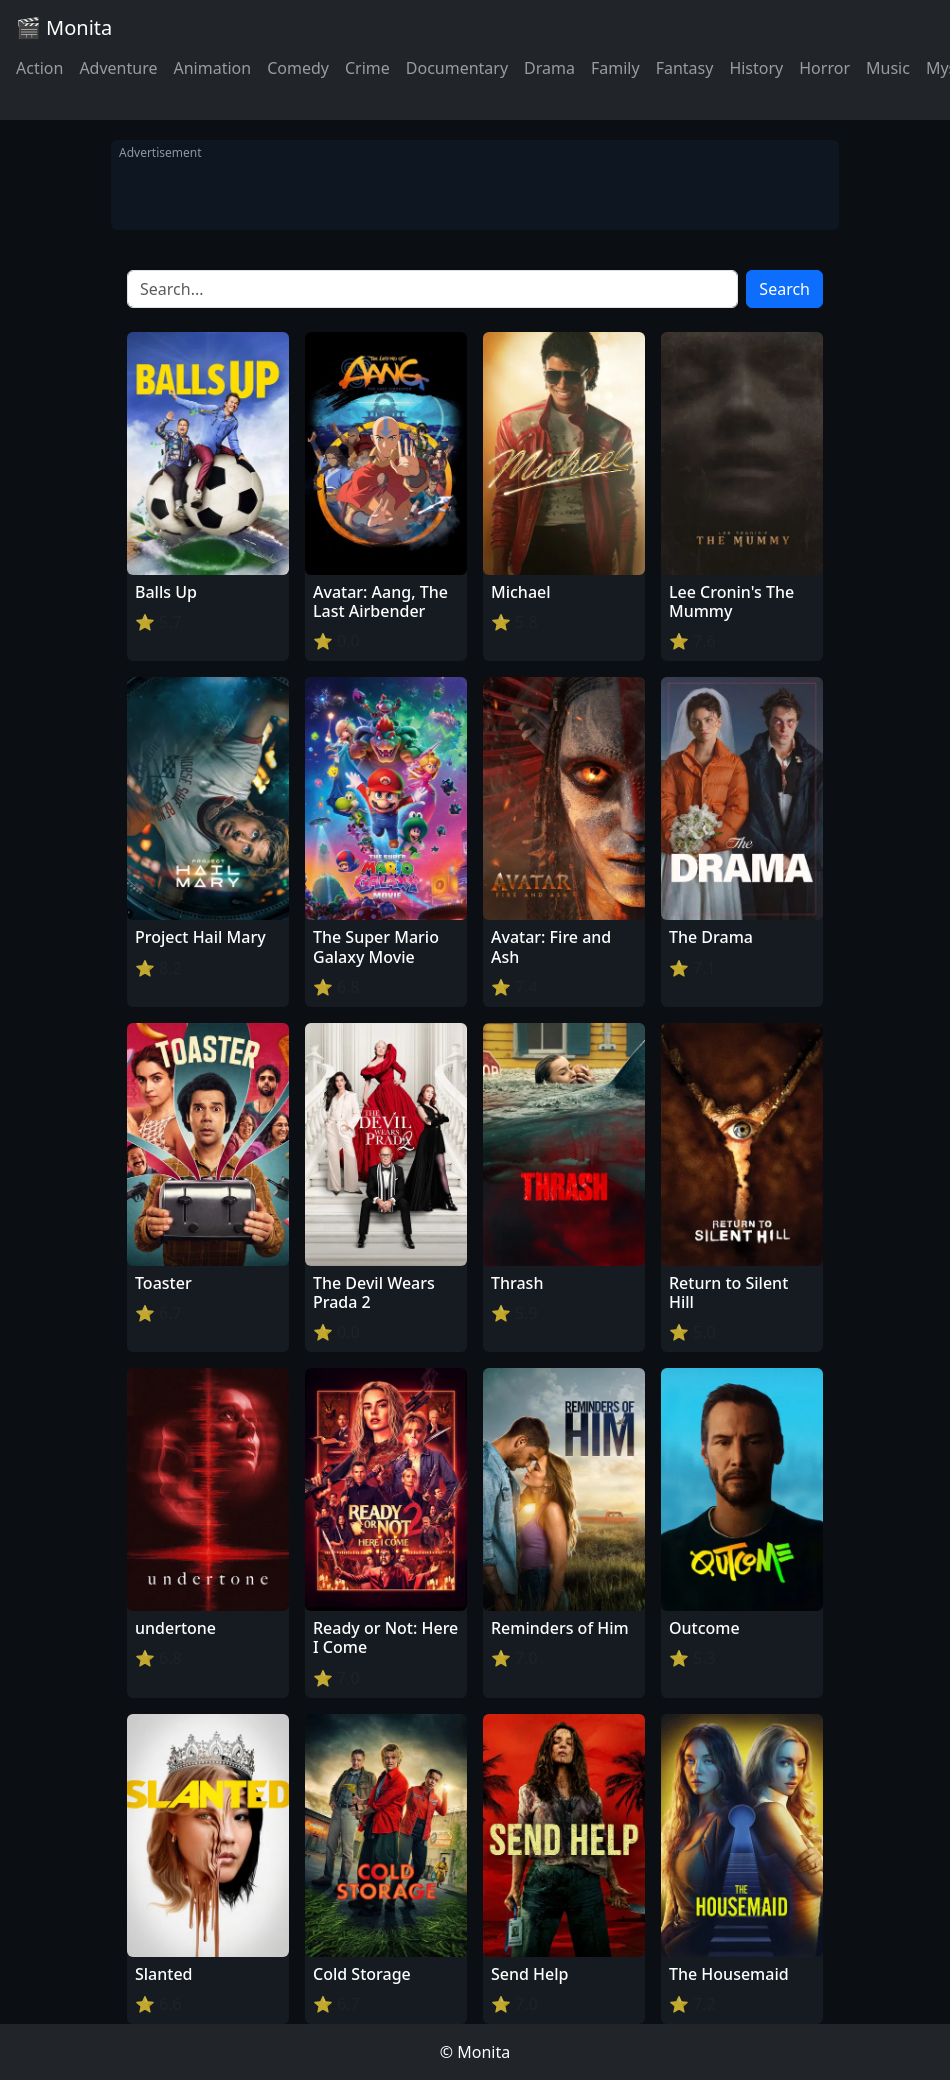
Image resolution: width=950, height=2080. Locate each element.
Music (888, 68)
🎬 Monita (64, 27)
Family (615, 68)
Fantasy (685, 68)
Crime (367, 68)
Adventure (118, 68)
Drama (549, 68)
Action (39, 68)
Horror (824, 68)
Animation (212, 68)
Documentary (457, 68)
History (756, 68)
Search (784, 289)
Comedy (298, 68)
